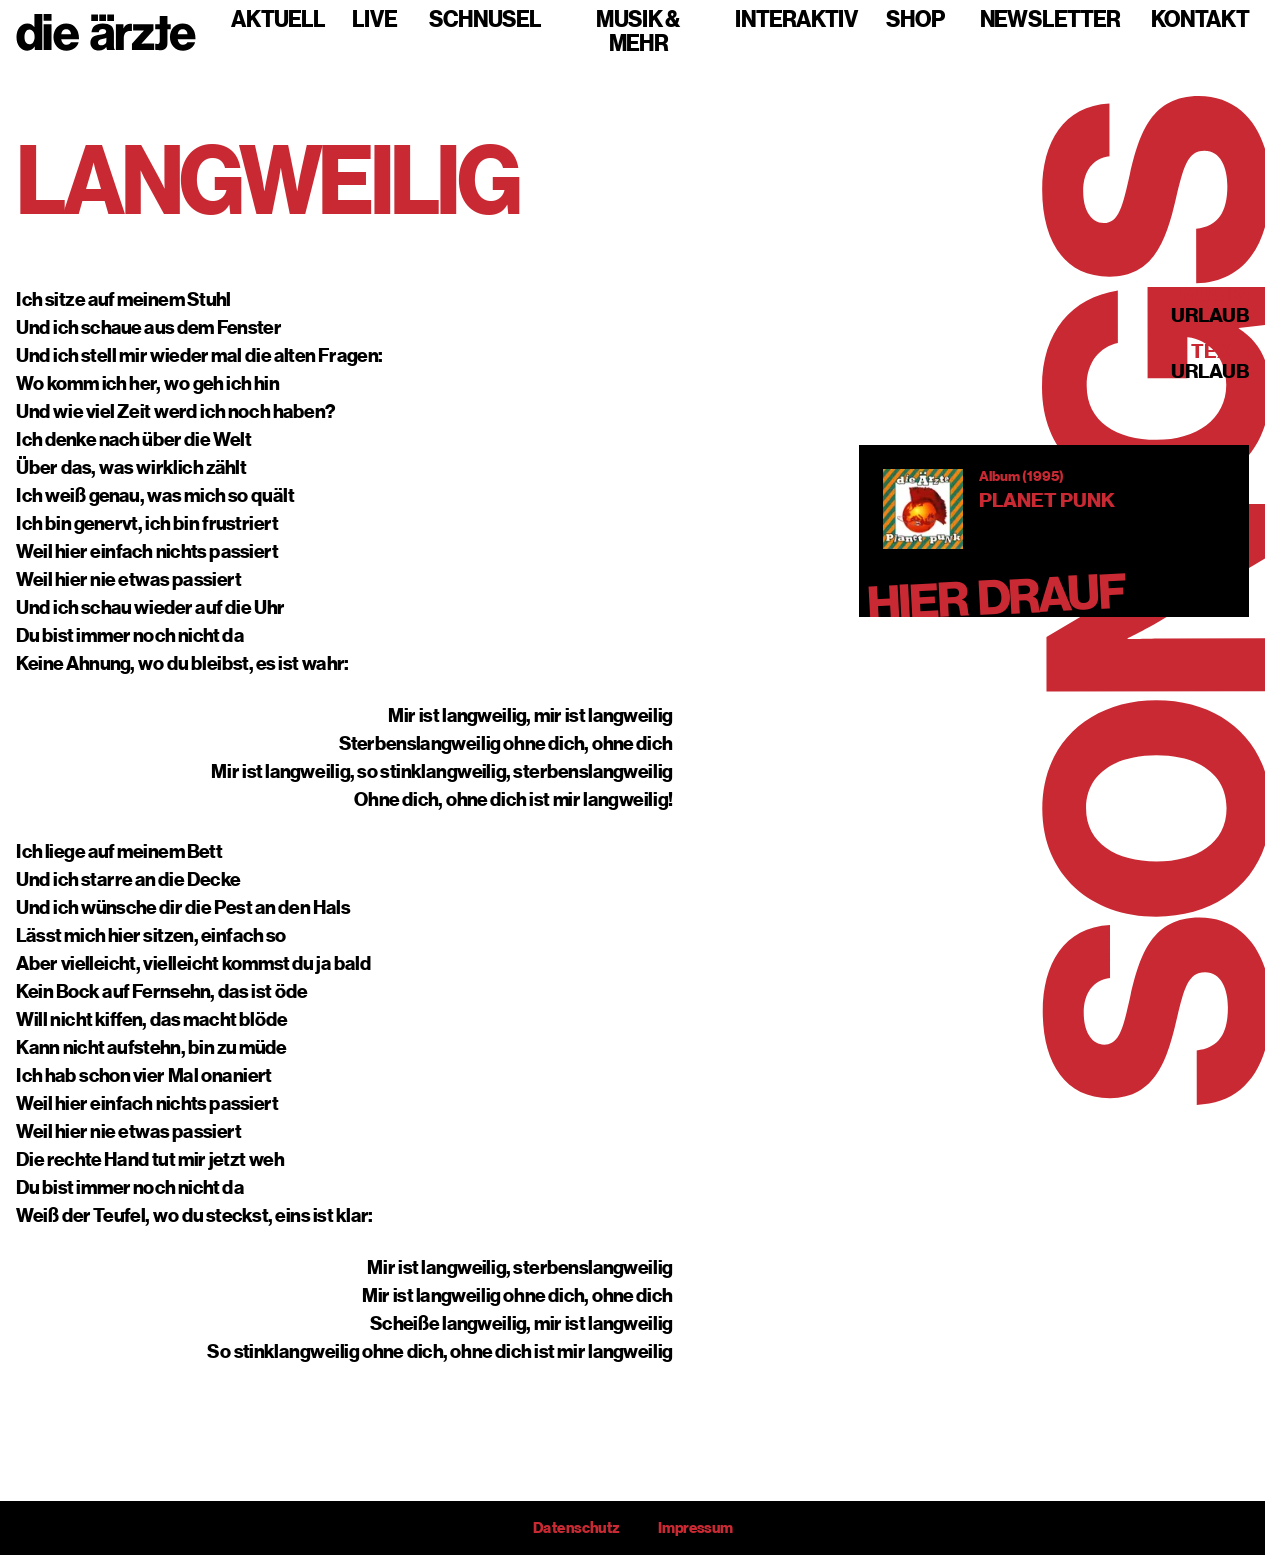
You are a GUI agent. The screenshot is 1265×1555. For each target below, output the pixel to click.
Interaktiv (796, 20)
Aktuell (278, 20)
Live (374, 20)
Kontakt (1200, 20)
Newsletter (1050, 20)
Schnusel (485, 20)
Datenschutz (576, 1528)
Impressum (694, 1528)
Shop (915, 20)
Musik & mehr (638, 32)
